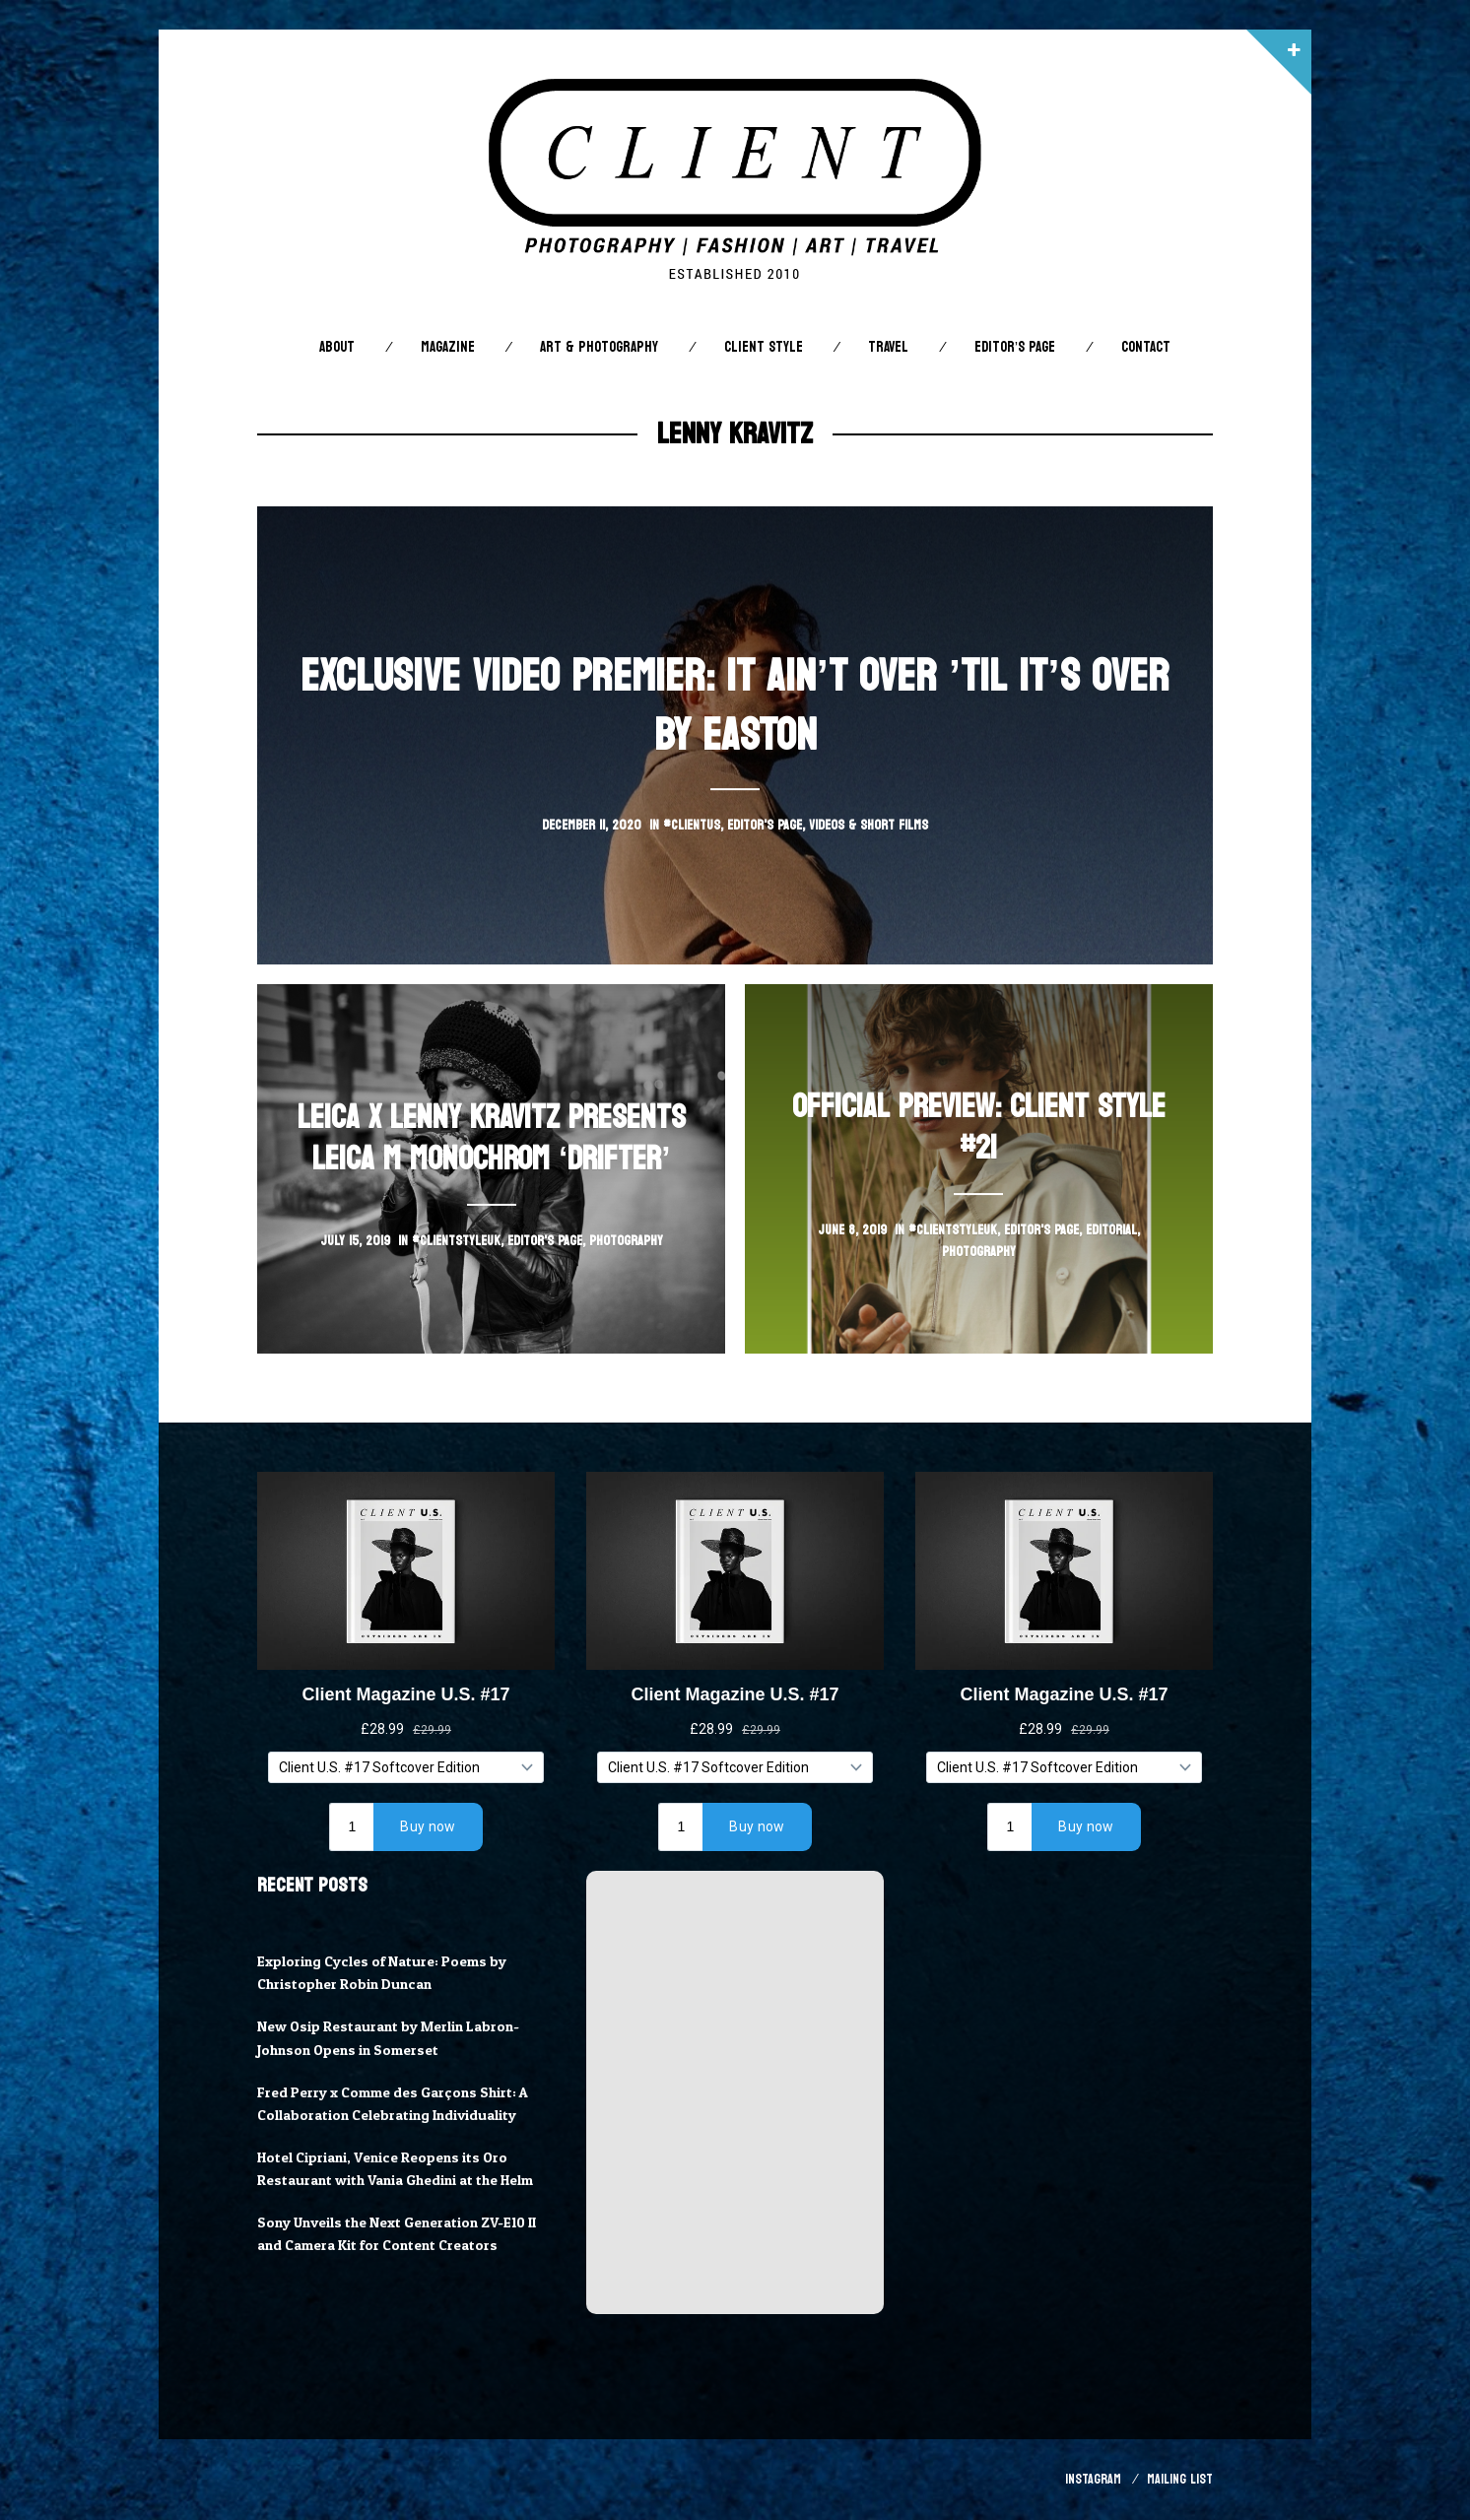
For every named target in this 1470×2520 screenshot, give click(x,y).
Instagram (1093, 2479)
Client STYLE (763, 347)
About (337, 347)
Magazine (448, 347)
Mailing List (1180, 2479)
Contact (1145, 347)
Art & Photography (599, 347)
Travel (888, 347)
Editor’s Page (1014, 347)
